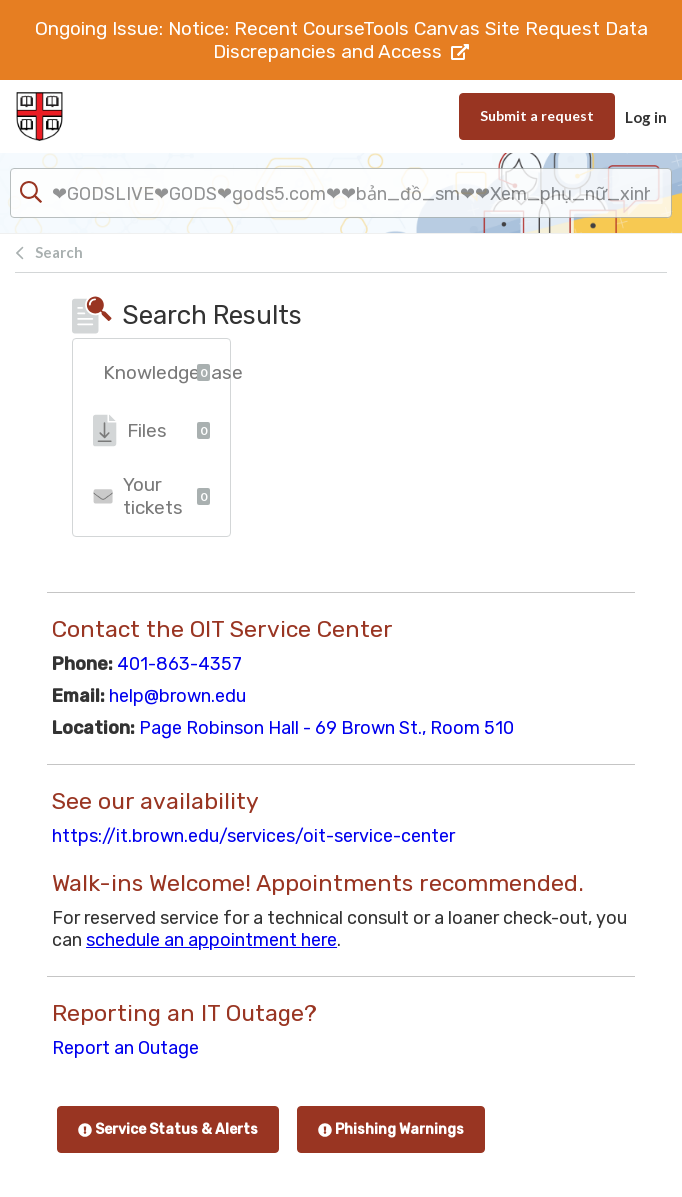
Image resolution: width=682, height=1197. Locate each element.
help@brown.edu (177, 696)
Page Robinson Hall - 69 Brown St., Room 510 (326, 728)
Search (59, 252)
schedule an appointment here (211, 940)
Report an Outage (125, 1048)
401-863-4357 (179, 664)
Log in (646, 117)
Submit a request (537, 115)
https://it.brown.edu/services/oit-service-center (253, 836)
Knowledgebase (166, 372)
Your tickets (151, 496)
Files (151, 430)
